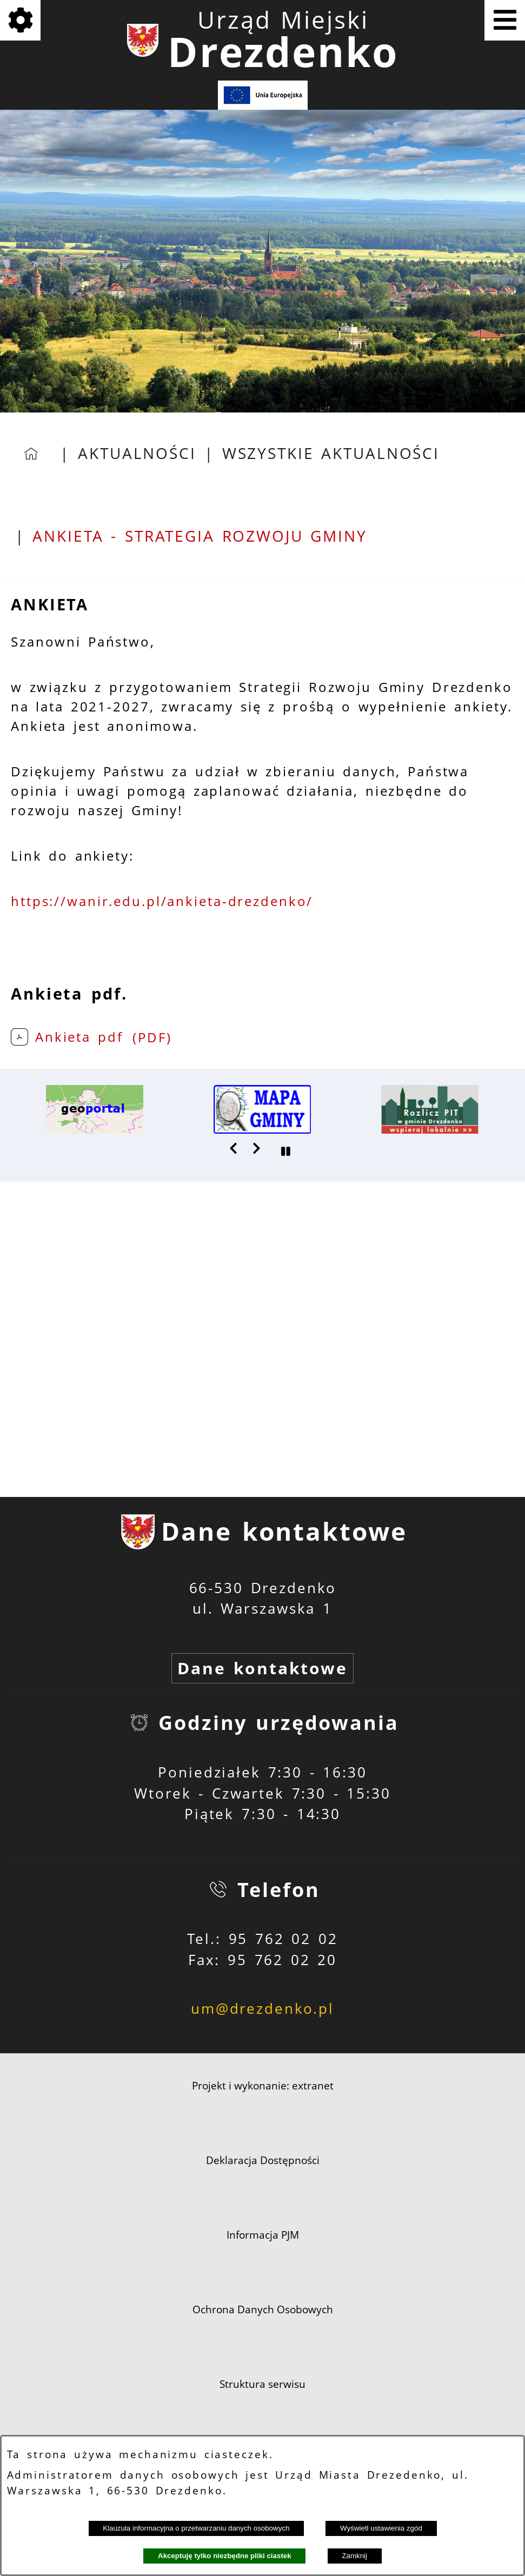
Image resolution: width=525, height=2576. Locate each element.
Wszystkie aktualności (331, 453)
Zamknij (354, 2556)
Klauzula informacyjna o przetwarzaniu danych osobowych (196, 2528)
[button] (234, 1148)
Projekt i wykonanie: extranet (263, 2086)
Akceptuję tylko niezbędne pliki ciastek (224, 2556)
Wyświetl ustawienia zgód (381, 2528)
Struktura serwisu (262, 2384)
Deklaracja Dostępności (263, 2160)
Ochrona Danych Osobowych (262, 2309)
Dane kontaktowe (262, 1668)
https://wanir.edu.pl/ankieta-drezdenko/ (162, 901)
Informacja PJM (263, 2235)
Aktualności (137, 453)
